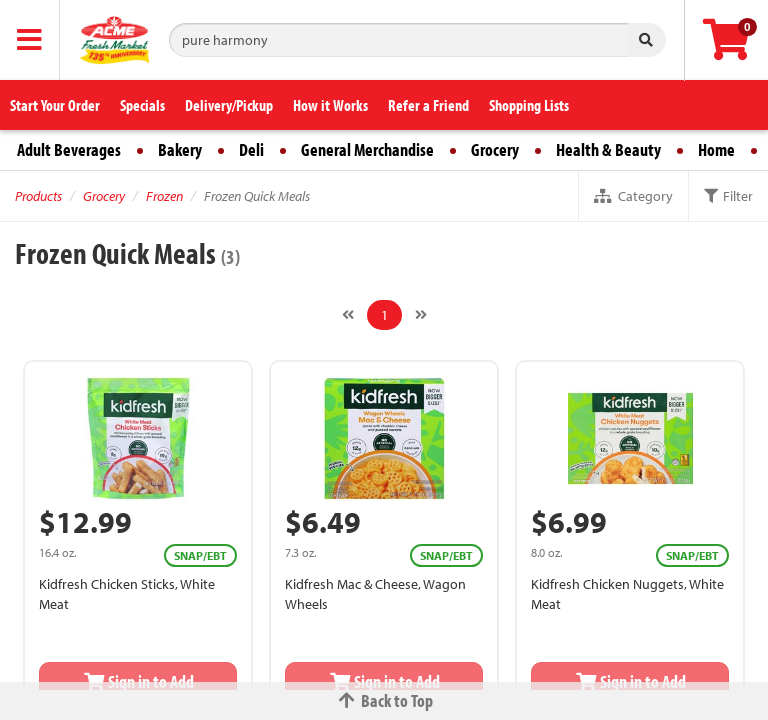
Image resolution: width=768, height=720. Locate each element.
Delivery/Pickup (229, 105)
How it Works (330, 105)
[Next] (421, 315)
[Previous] (348, 315)
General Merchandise (367, 149)
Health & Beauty (608, 149)
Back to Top (384, 700)
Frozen (164, 196)
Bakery (180, 149)
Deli (251, 149)
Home (716, 149)
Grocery (495, 149)
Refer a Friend (428, 105)
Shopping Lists (529, 105)
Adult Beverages (69, 149)
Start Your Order (55, 105)
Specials (142, 105)
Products (38, 196)
